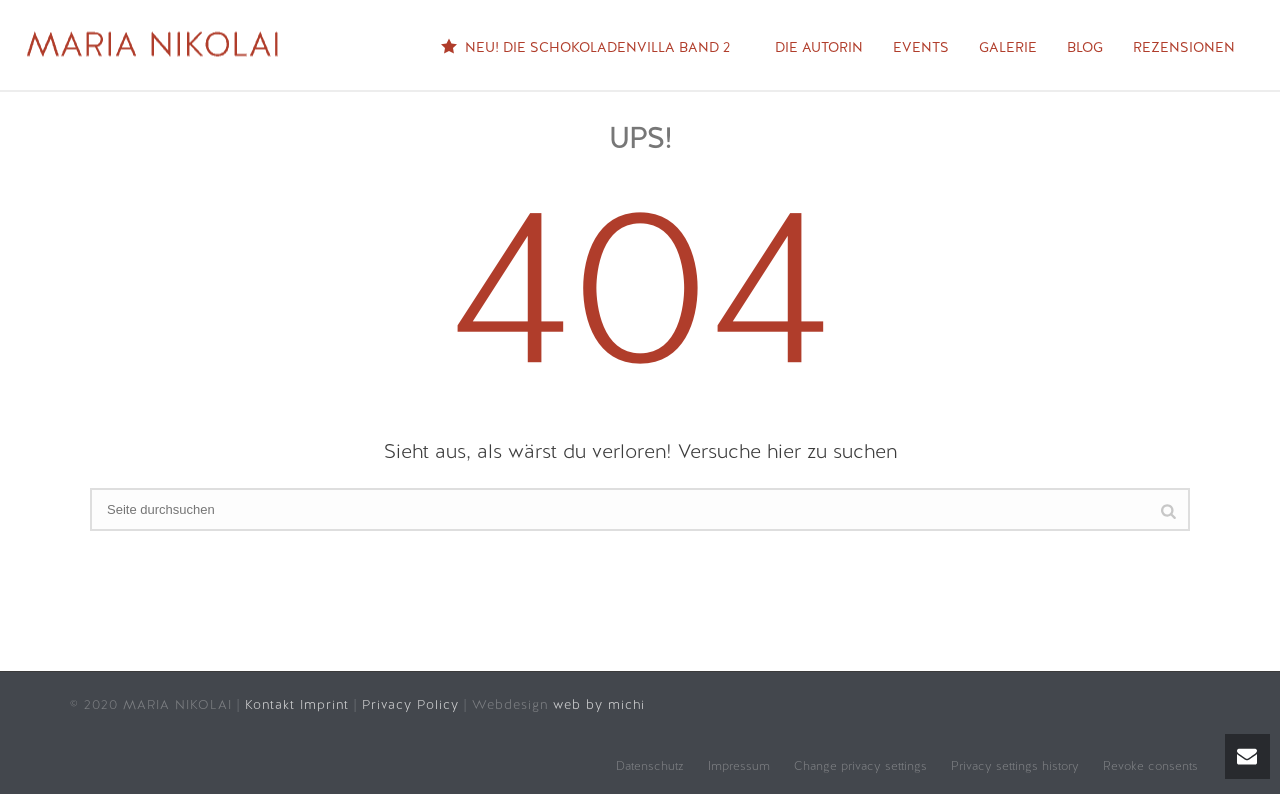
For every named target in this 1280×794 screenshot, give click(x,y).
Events (921, 47)
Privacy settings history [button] (1015, 766)
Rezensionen (1184, 47)
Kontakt (272, 704)
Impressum (739, 766)
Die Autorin (819, 47)
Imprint (324, 704)
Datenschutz (650, 766)
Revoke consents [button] (1150, 766)
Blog (1085, 47)
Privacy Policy (413, 704)
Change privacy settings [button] (860, 766)
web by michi (601, 704)
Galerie (1008, 47)
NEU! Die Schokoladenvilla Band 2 (585, 48)
